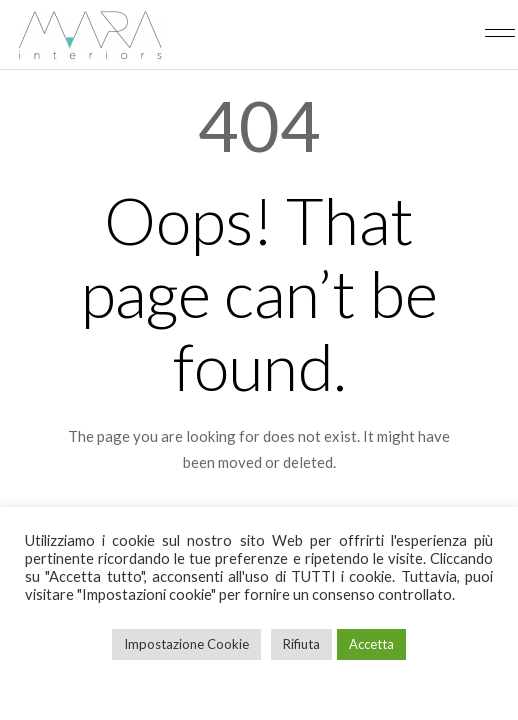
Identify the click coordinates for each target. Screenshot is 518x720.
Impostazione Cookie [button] (186, 644)
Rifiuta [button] (301, 644)
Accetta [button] (371, 644)
